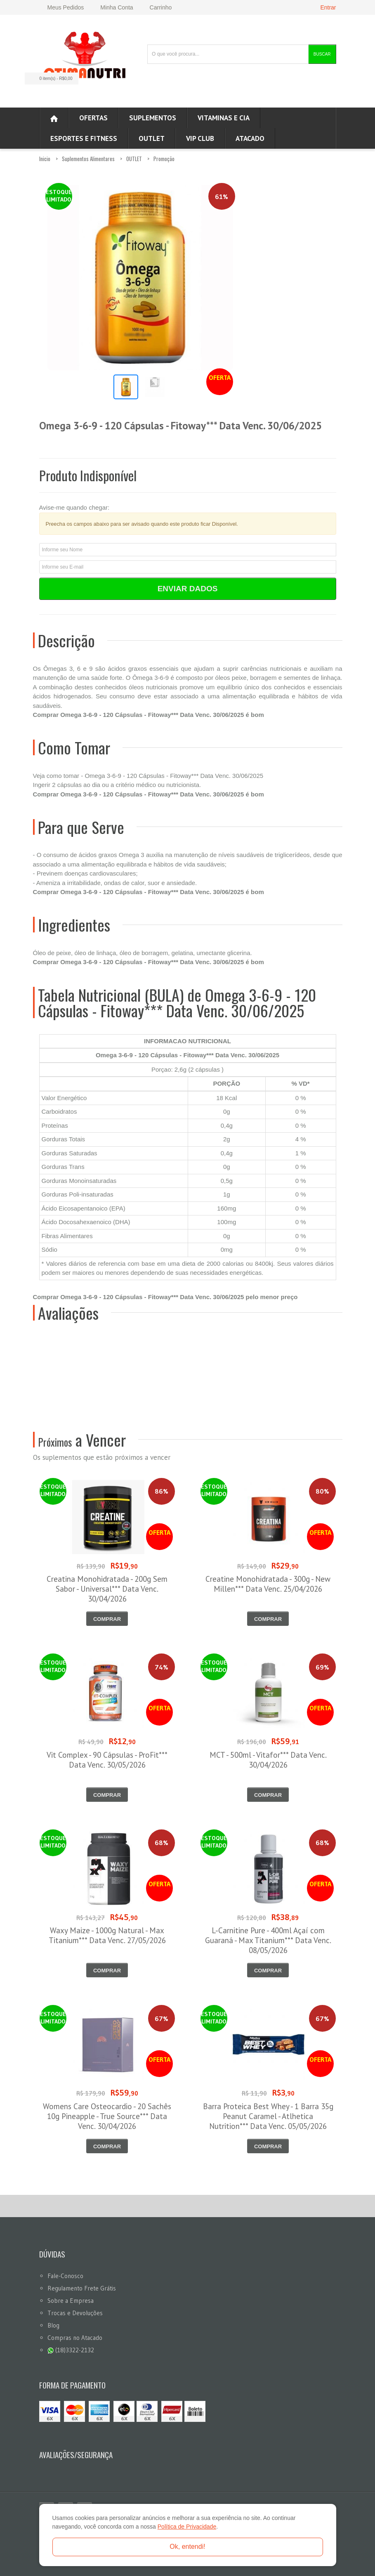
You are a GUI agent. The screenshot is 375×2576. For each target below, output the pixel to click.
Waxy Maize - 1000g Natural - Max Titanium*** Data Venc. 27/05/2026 (107, 1935)
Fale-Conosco (65, 2276)
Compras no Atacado (74, 2338)
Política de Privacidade (187, 2526)
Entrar (328, 7)
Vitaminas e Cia (224, 117)
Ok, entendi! (187, 2546)
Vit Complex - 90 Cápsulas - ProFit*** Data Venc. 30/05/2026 (107, 1760)
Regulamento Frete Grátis (81, 2288)
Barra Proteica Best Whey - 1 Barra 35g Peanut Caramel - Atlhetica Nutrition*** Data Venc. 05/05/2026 (268, 2116)
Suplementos (152, 117)
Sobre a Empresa (70, 2300)
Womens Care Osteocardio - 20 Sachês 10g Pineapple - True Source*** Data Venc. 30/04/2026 (107, 2116)
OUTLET (152, 138)
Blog (53, 2325)
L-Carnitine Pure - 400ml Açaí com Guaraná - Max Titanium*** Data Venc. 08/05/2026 (268, 1940)
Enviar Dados (188, 588)
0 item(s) (49, 78)
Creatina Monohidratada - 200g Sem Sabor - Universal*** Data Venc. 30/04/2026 (107, 1589)
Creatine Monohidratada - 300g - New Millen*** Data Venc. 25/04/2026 (267, 1584)
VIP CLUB (200, 138)
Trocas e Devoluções (75, 2313)
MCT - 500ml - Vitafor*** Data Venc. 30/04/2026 (268, 1760)
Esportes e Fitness (83, 138)
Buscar (322, 54)
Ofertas (93, 117)
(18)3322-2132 (70, 2350)
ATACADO (250, 138)
